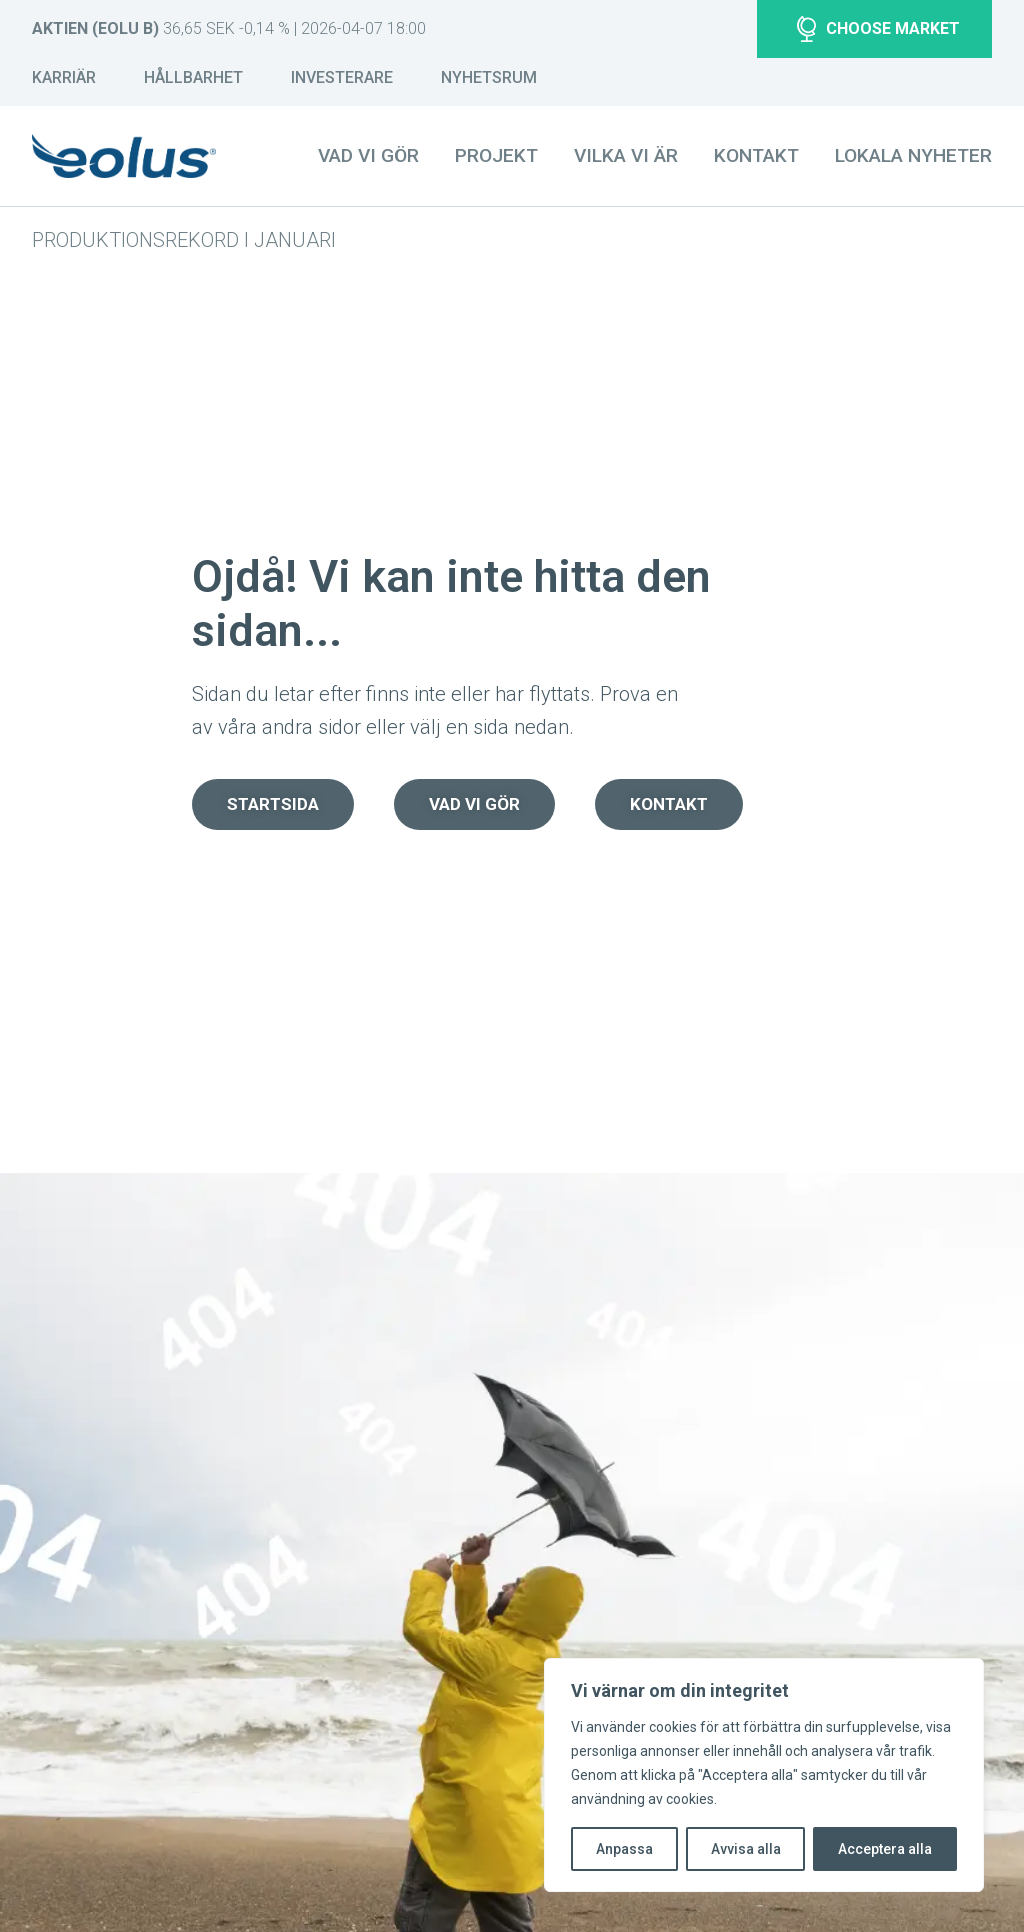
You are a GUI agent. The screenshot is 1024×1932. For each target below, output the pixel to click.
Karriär (64, 77)
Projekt (496, 155)
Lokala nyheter (913, 155)
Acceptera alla (885, 1849)
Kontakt (756, 155)
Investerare (342, 77)
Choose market (878, 29)
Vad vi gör (368, 155)
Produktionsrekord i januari (184, 240)
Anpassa (624, 1849)
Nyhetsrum (489, 77)
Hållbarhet (193, 77)
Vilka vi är (626, 155)
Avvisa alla (746, 1849)
